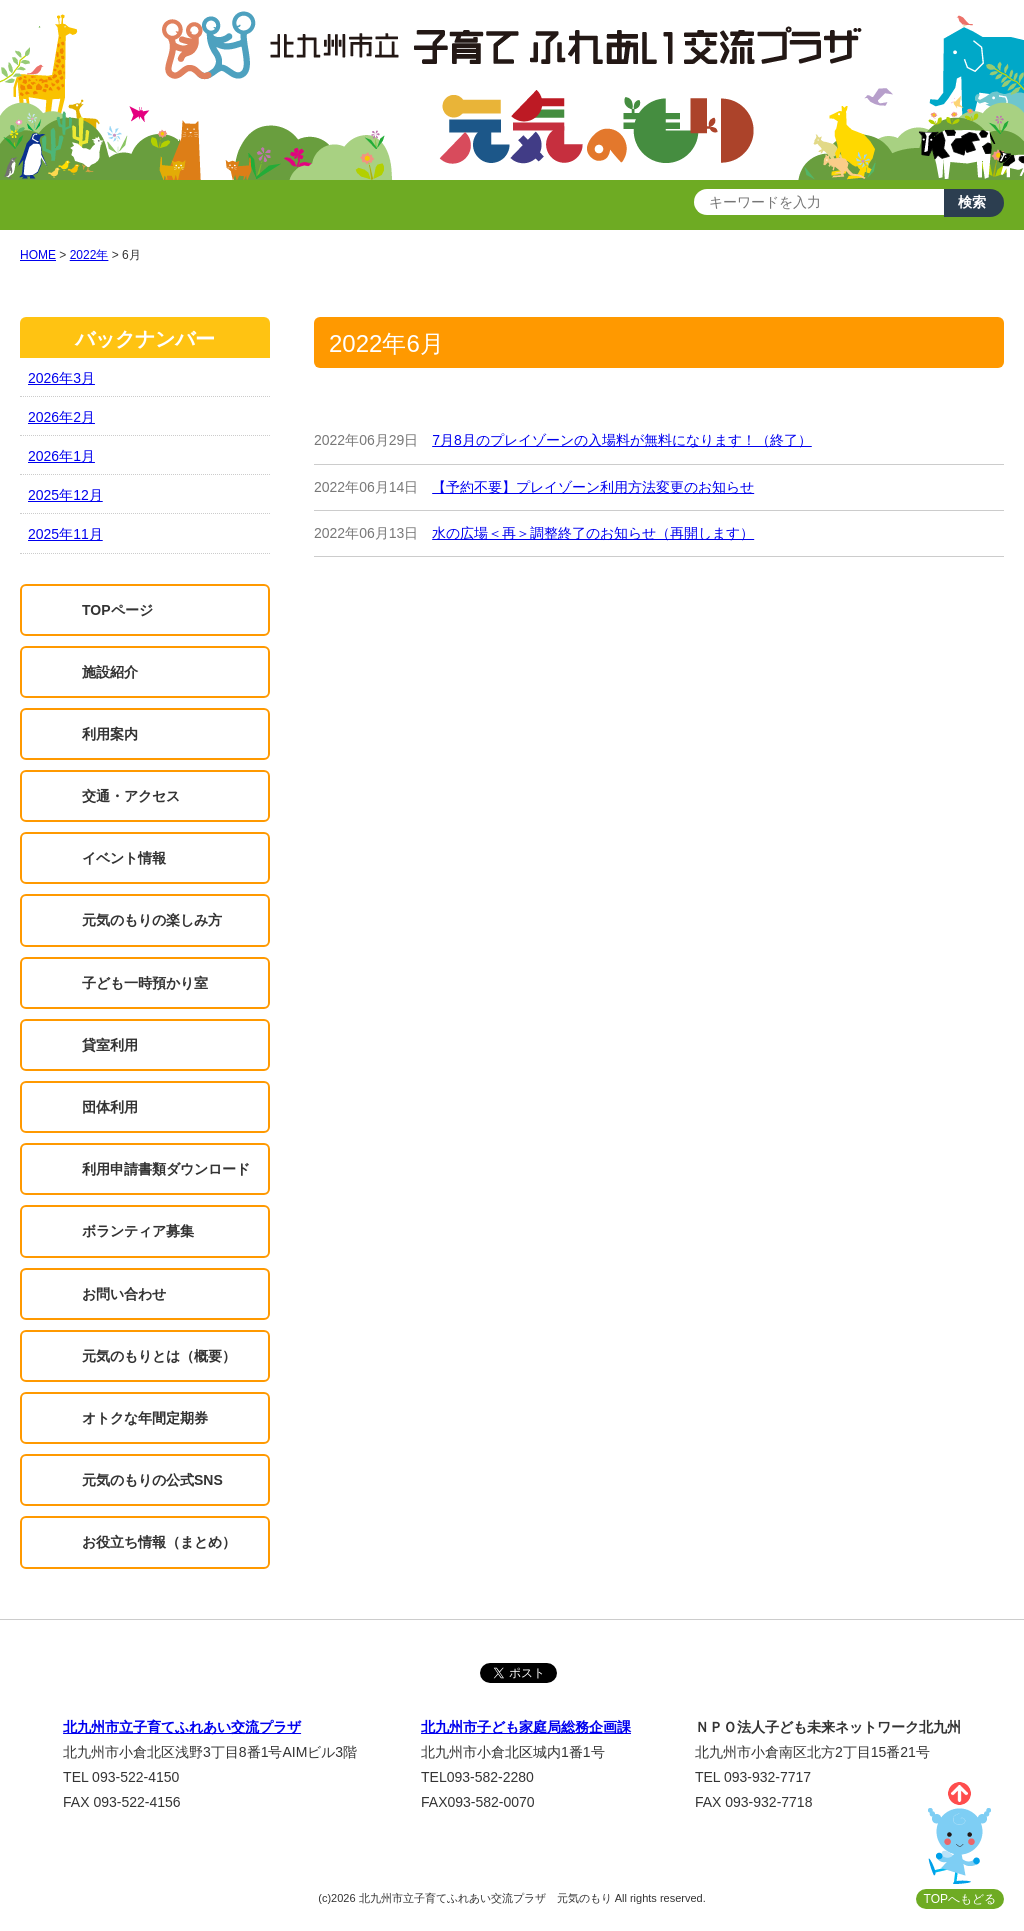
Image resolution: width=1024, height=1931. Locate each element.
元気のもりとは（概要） (159, 1356)
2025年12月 (65, 495)
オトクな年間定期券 (145, 1418)
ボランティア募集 (138, 1231)
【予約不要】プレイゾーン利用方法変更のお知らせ (593, 487)
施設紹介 (110, 672)
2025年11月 (65, 534)
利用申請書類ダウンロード (166, 1169)
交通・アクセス (131, 796)
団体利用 (110, 1107)
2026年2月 (61, 417)
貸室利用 (110, 1045)
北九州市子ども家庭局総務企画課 (526, 1727)
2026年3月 (61, 378)
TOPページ (117, 610)
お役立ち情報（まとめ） (159, 1542)
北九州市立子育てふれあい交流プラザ (182, 1727)
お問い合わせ (124, 1294)
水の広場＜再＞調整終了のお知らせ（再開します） (593, 533)
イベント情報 (124, 858)
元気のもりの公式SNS (152, 1480)
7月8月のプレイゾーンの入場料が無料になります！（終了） (622, 440)
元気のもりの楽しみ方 (152, 920)
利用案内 (110, 734)
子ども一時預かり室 (145, 983)
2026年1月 (61, 456)
